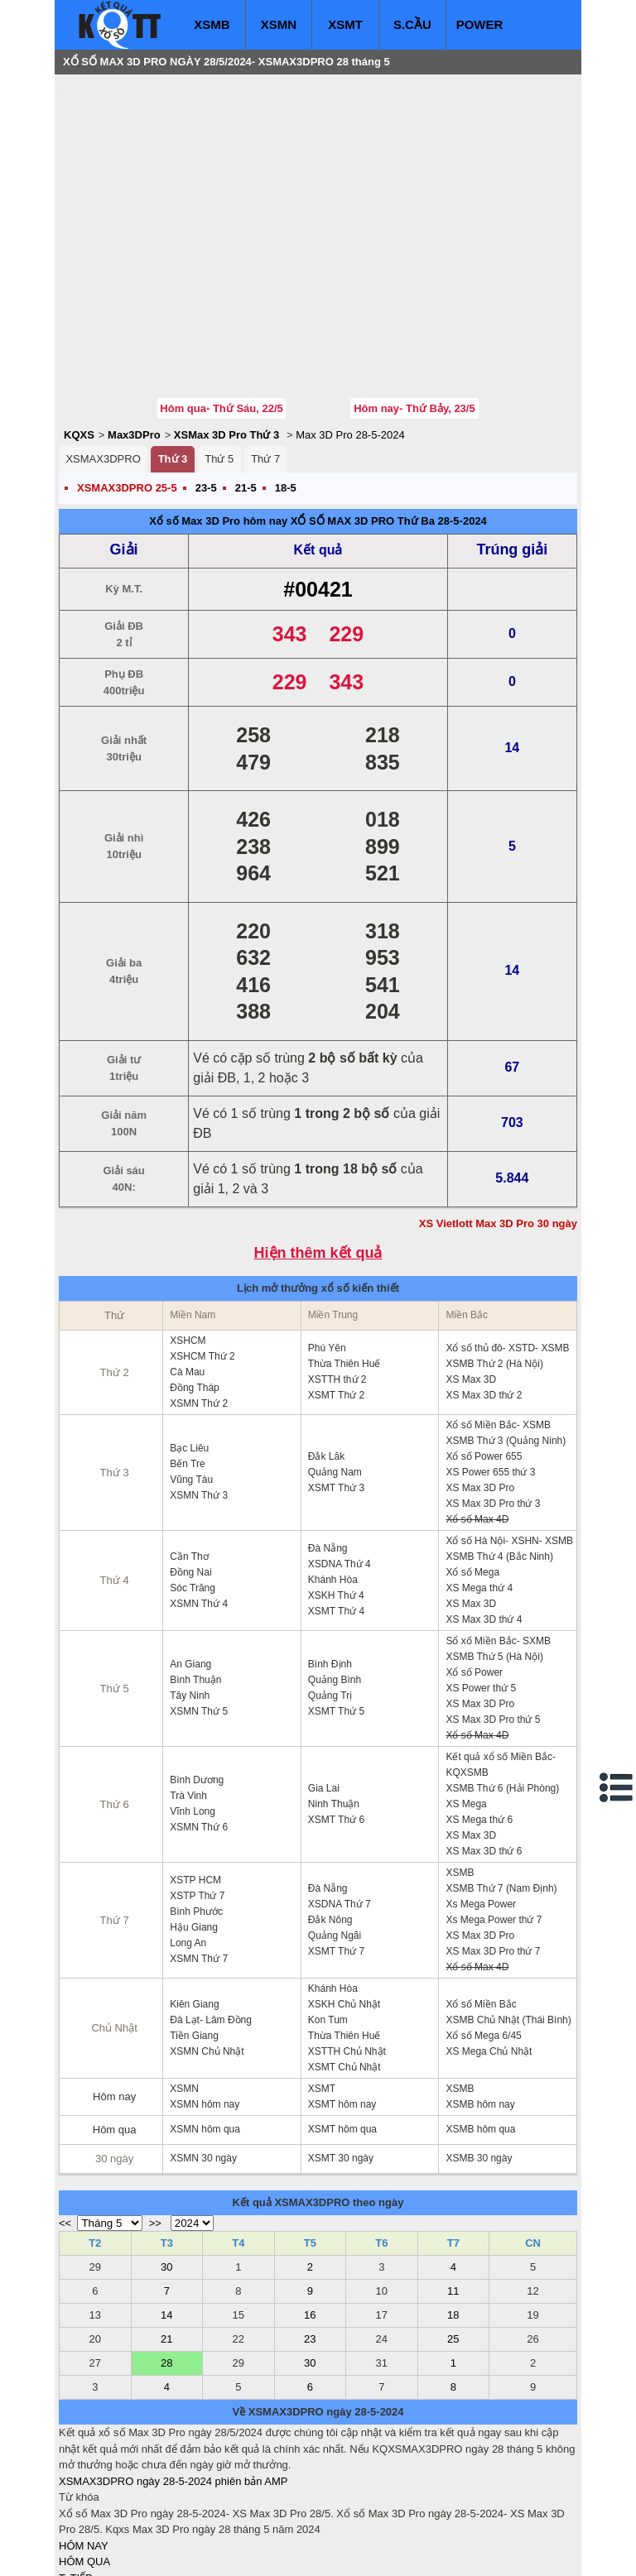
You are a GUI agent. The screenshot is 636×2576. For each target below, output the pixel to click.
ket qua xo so (367, 2551)
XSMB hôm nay (480, 2005)
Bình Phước (196, 1812)
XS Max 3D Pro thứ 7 (493, 1852)
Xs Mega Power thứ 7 (494, 1820)
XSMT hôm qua (342, 2030)
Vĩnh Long (192, 1712)
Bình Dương (197, 1680)
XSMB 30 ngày (479, 2059)
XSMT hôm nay (342, 2005)
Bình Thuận (195, 1580)
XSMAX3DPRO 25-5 (127, 388)
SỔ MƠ (76, 2511)
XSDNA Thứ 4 (339, 1464)
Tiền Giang (194, 1936)
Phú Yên (327, 1248)
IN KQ (73, 2527)
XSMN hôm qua (205, 2030)
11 (453, 2191)
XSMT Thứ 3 (336, 1388)
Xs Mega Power (481, 1805)
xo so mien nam (206, 2551)
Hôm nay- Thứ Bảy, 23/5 (414, 309)
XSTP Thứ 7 (197, 1796)
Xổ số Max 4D (477, 1420)
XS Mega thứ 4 (479, 1488)
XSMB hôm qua (480, 2030)
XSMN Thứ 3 (199, 1396)
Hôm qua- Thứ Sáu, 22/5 (221, 309)
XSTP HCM (195, 1781)
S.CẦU (412, 24)
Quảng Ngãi (334, 1836)
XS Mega (466, 1704)
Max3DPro (134, 335)
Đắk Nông (330, 1820)
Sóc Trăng (192, 1488)
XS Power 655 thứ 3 (490, 1373)
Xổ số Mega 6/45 (483, 1936)
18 (453, 2215)
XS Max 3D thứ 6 (484, 1752)
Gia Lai (324, 1689)
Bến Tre (187, 1364)
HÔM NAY (83, 2446)
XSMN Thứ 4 (199, 1504)
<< (65, 2124)
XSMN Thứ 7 (199, 1859)
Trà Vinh (188, 1696)
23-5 (206, 388)
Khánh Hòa (333, 1480)
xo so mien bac (125, 2551)
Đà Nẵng (328, 1449)
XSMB (211, 24)
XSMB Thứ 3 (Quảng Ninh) (506, 1341)
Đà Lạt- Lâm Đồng (211, 1920)
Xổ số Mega (472, 1473)
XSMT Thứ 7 (336, 1852)
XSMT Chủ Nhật (344, 1968)
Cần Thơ (189, 1457)
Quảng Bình (334, 1580)
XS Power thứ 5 (481, 1589)
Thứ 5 (219, 359)
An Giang (190, 1565)
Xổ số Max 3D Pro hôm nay (218, 421)
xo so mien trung (290, 2551)
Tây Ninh (190, 1596)
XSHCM (187, 1241)
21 (166, 2239)
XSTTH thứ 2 (337, 1280)
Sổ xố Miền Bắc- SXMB (498, 1541)
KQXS (79, 335)
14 (166, 2215)
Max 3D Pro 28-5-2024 (350, 335)
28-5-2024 (462, 421)
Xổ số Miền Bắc (481, 1905)
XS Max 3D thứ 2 (484, 1296)
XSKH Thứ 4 (336, 1496)
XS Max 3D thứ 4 (484, 1520)
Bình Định (330, 1565)
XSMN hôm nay (204, 2005)
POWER (480, 24)
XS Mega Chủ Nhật (489, 1952)
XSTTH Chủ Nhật (347, 1952)
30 (166, 2167)
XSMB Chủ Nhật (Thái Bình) (508, 1920)
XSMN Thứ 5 (199, 1612)
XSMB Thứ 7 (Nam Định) (501, 1789)
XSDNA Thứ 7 (339, 1805)
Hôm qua (115, 2030)
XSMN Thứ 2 (199, 1304)
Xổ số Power (474, 1573)
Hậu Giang (194, 1828)
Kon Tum (328, 1920)
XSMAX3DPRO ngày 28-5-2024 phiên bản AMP (173, 2382)
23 (310, 2239)
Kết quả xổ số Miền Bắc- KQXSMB (501, 1665)
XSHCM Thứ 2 (202, 1257)
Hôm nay (114, 1997)
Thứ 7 (265, 359)
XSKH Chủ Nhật (344, 1905)
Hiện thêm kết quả (318, 1154)
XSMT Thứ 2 (336, 1296)
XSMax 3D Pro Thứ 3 (226, 335)
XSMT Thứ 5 (336, 1612)
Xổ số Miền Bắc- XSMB (498, 1325)
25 (453, 2239)
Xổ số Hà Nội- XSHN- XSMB (509, 1441)
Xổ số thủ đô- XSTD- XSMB (507, 1248)
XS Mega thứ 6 (479, 1720)
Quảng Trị (330, 1596)
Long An (188, 1843)
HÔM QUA (84, 2462)
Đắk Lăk (326, 1357)
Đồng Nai (190, 1473)
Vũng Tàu (191, 1380)
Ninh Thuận (333, 1704)
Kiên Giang (194, 1905)
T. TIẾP (76, 2479)
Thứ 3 (173, 359)
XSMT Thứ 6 (336, 1720)
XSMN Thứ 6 (199, 1728)
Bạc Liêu (189, 1349)
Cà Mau (187, 1272)
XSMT (345, 24)
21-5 (246, 388)
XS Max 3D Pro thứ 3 (493, 1404)
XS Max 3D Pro (480, 1388)
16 (310, 2215)
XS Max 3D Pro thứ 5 (493, 1620)
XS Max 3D (471, 1280)
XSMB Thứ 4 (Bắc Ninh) (499, 1457)
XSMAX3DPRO (102, 359)
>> (155, 2124)
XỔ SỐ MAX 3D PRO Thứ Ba (363, 421)
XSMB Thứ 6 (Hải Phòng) (502, 1689)
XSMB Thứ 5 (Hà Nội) (494, 1557)
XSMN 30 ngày (203, 2059)
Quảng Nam (335, 1373)
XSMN (278, 24)
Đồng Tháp (194, 1288)
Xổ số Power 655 (484, 1357)
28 (166, 2263)
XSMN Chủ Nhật (206, 1952)
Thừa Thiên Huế (344, 1264)
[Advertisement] (183, 186)
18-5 (285, 388)
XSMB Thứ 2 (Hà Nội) (494, 1264)
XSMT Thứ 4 (336, 1512)
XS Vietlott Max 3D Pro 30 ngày (498, 1124)
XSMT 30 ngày (340, 2059)
